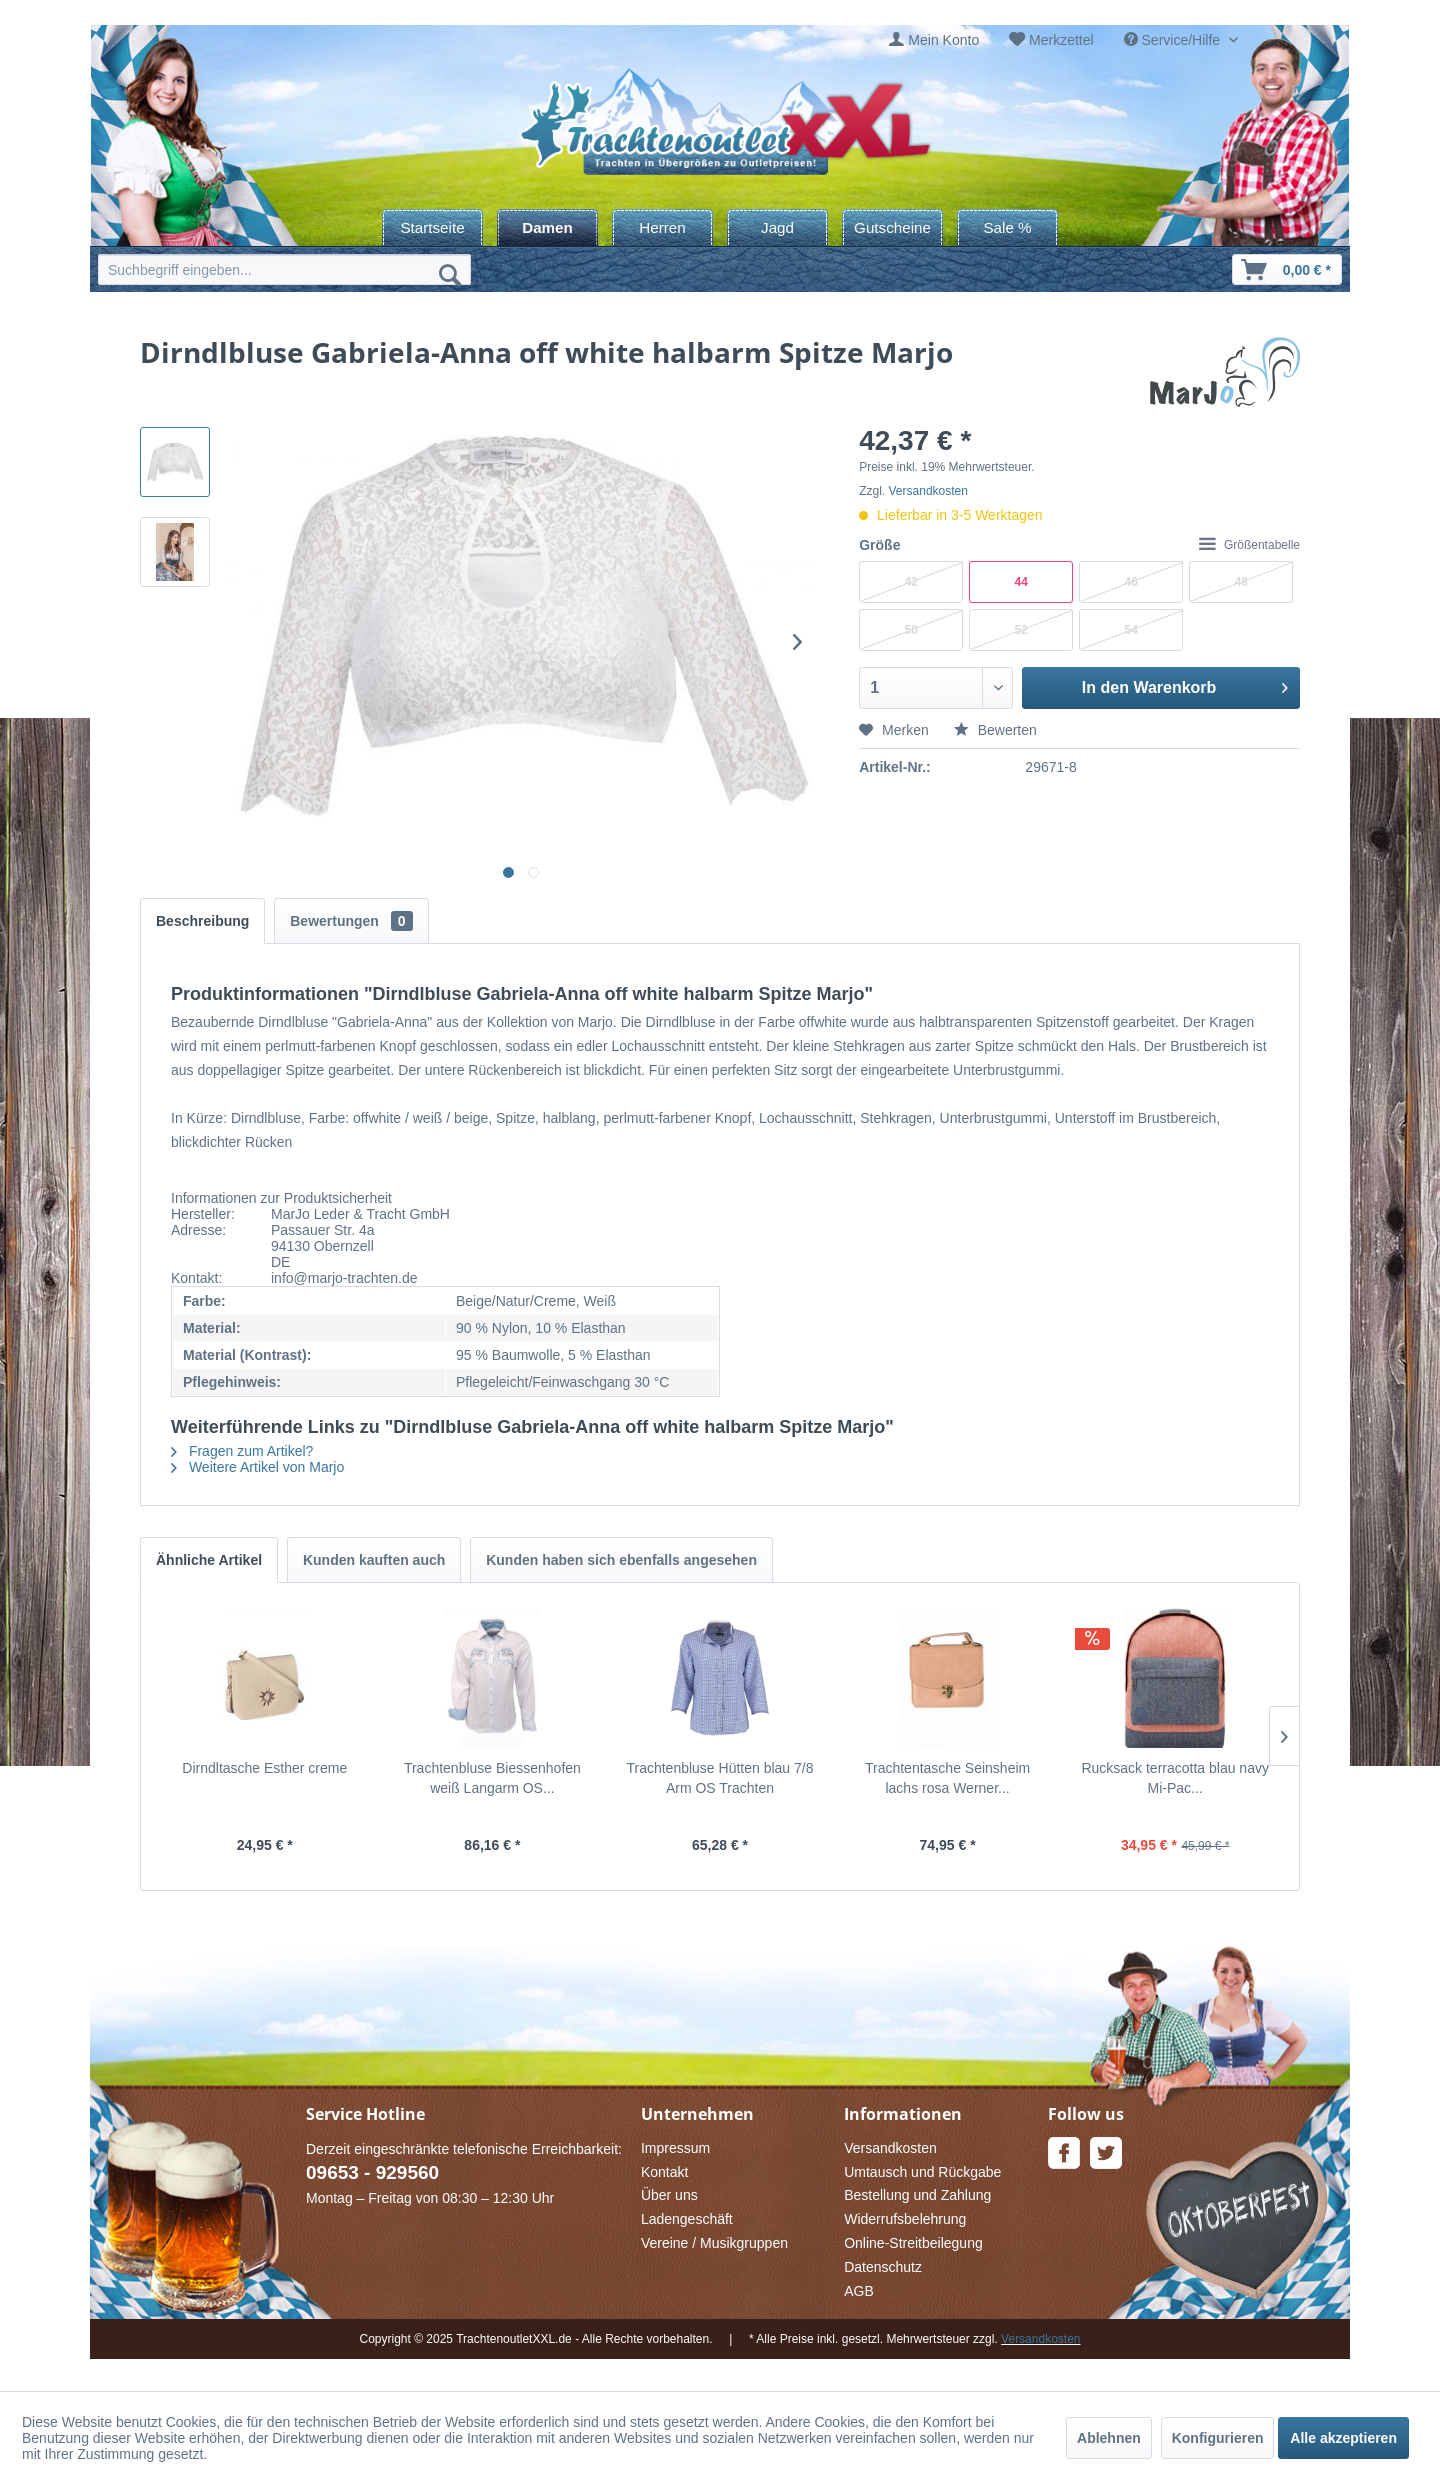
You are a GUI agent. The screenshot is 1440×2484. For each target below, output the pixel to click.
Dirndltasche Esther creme (264, 1768)
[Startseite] (432, 227)
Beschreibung (202, 921)
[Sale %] (1007, 227)
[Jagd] (777, 227)
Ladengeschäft (687, 2219)
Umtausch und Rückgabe (922, 2172)
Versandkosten (928, 491)
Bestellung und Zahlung (917, 2195)
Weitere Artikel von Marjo (257, 1467)
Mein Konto (943, 40)
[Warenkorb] (1287, 269)
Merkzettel (1061, 40)
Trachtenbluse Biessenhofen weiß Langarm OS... (492, 1778)
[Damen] (547, 227)
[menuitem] (934, 40)
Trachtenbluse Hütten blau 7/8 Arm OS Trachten (719, 1778)
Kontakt (664, 2172)
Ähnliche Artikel (209, 1560)
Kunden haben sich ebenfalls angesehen (621, 1560)
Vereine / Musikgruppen (714, 2243)
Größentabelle (1249, 545)
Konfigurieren (1218, 2438)
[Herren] (662, 227)
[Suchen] (450, 274)
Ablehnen (1109, 2438)
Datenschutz (883, 2267)
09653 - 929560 (372, 2172)
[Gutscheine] (892, 227)
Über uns (669, 2195)
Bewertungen (351, 921)
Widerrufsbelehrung (905, 2219)
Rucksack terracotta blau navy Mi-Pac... (1175, 1778)
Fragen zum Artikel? (242, 1451)
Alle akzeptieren (1343, 2438)
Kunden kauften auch (374, 1560)
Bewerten (995, 730)
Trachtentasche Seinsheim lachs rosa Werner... (947, 1778)
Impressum (675, 2148)
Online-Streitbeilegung (913, 2243)
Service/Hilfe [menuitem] (1174, 40)
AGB (859, 2291)
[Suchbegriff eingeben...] (284, 269)
